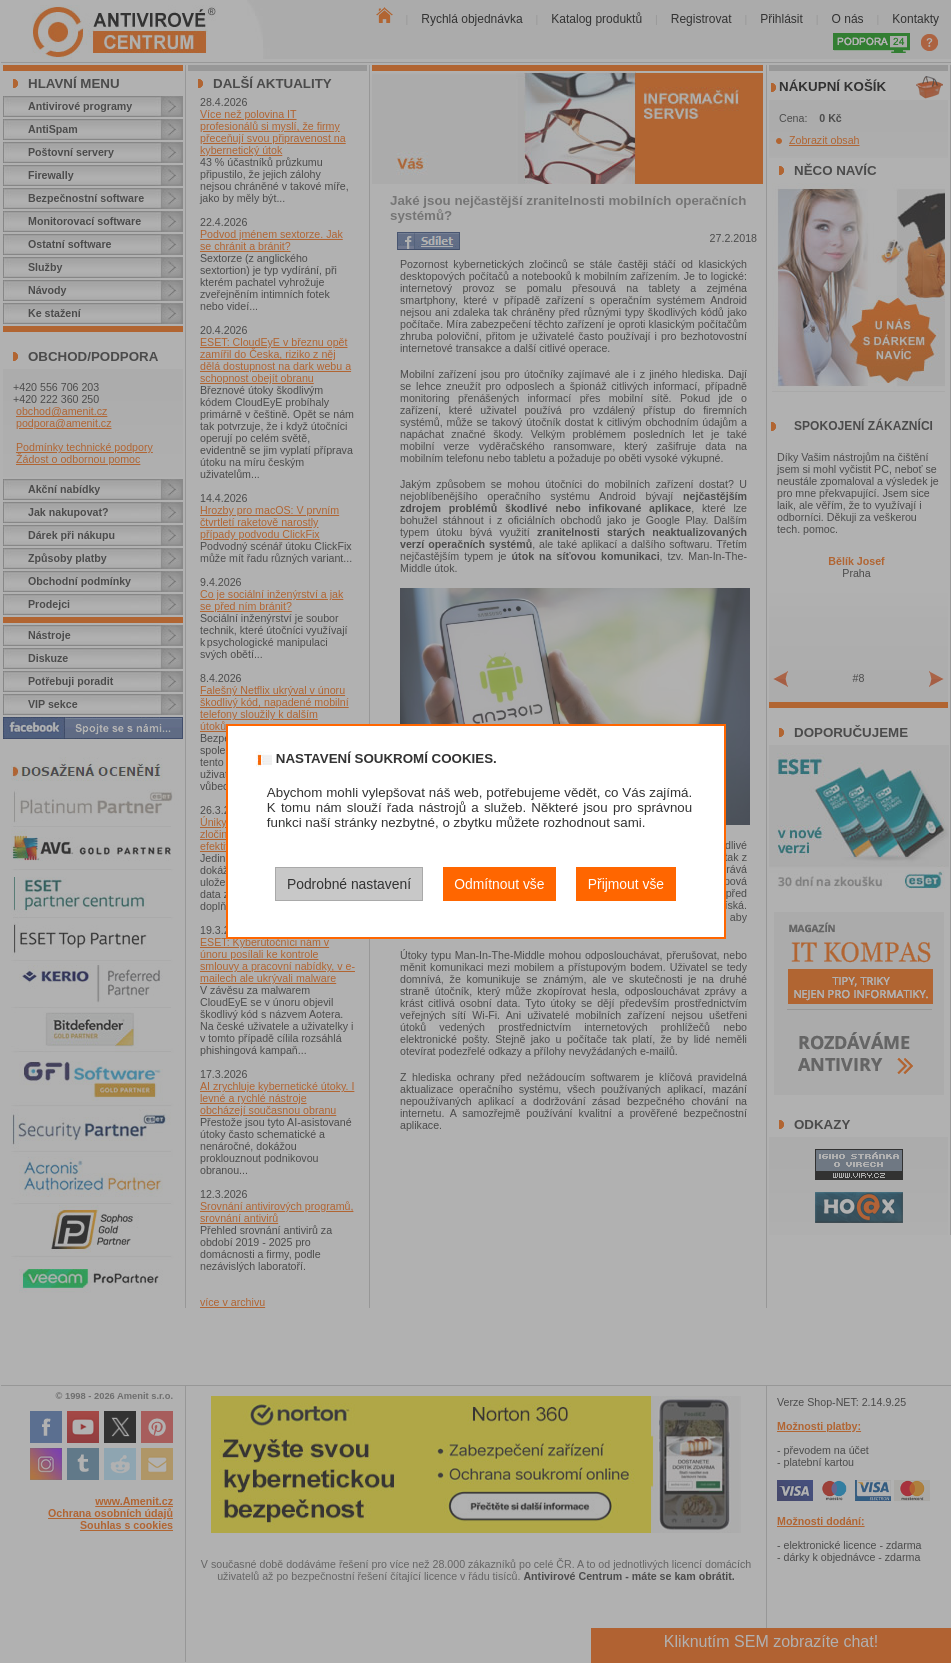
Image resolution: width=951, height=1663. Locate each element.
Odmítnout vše (499, 884)
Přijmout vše (626, 884)
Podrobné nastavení (349, 884)
